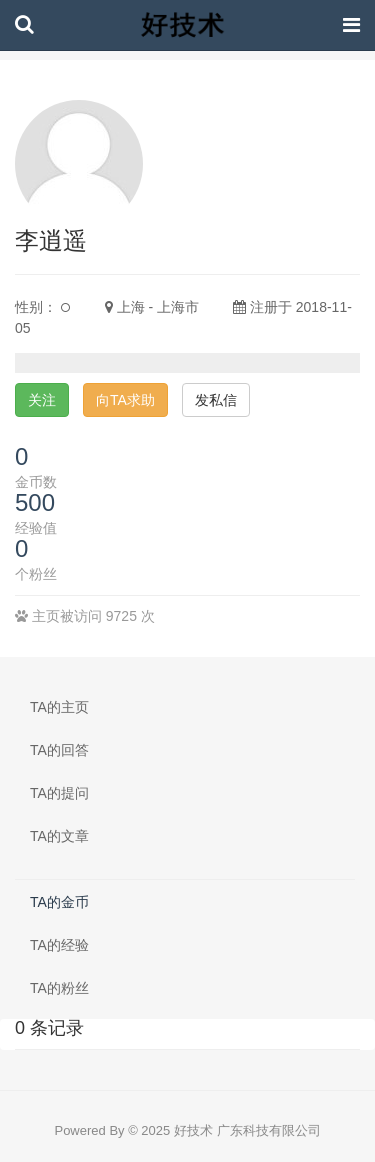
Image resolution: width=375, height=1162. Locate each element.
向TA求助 (125, 400)
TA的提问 (59, 793)
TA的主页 (59, 707)
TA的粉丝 (59, 988)
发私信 (216, 400)
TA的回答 (59, 750)
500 (35, 502)
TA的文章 (59, 836)
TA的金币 (59, 902)
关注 (42, 400)
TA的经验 (59, 945)
